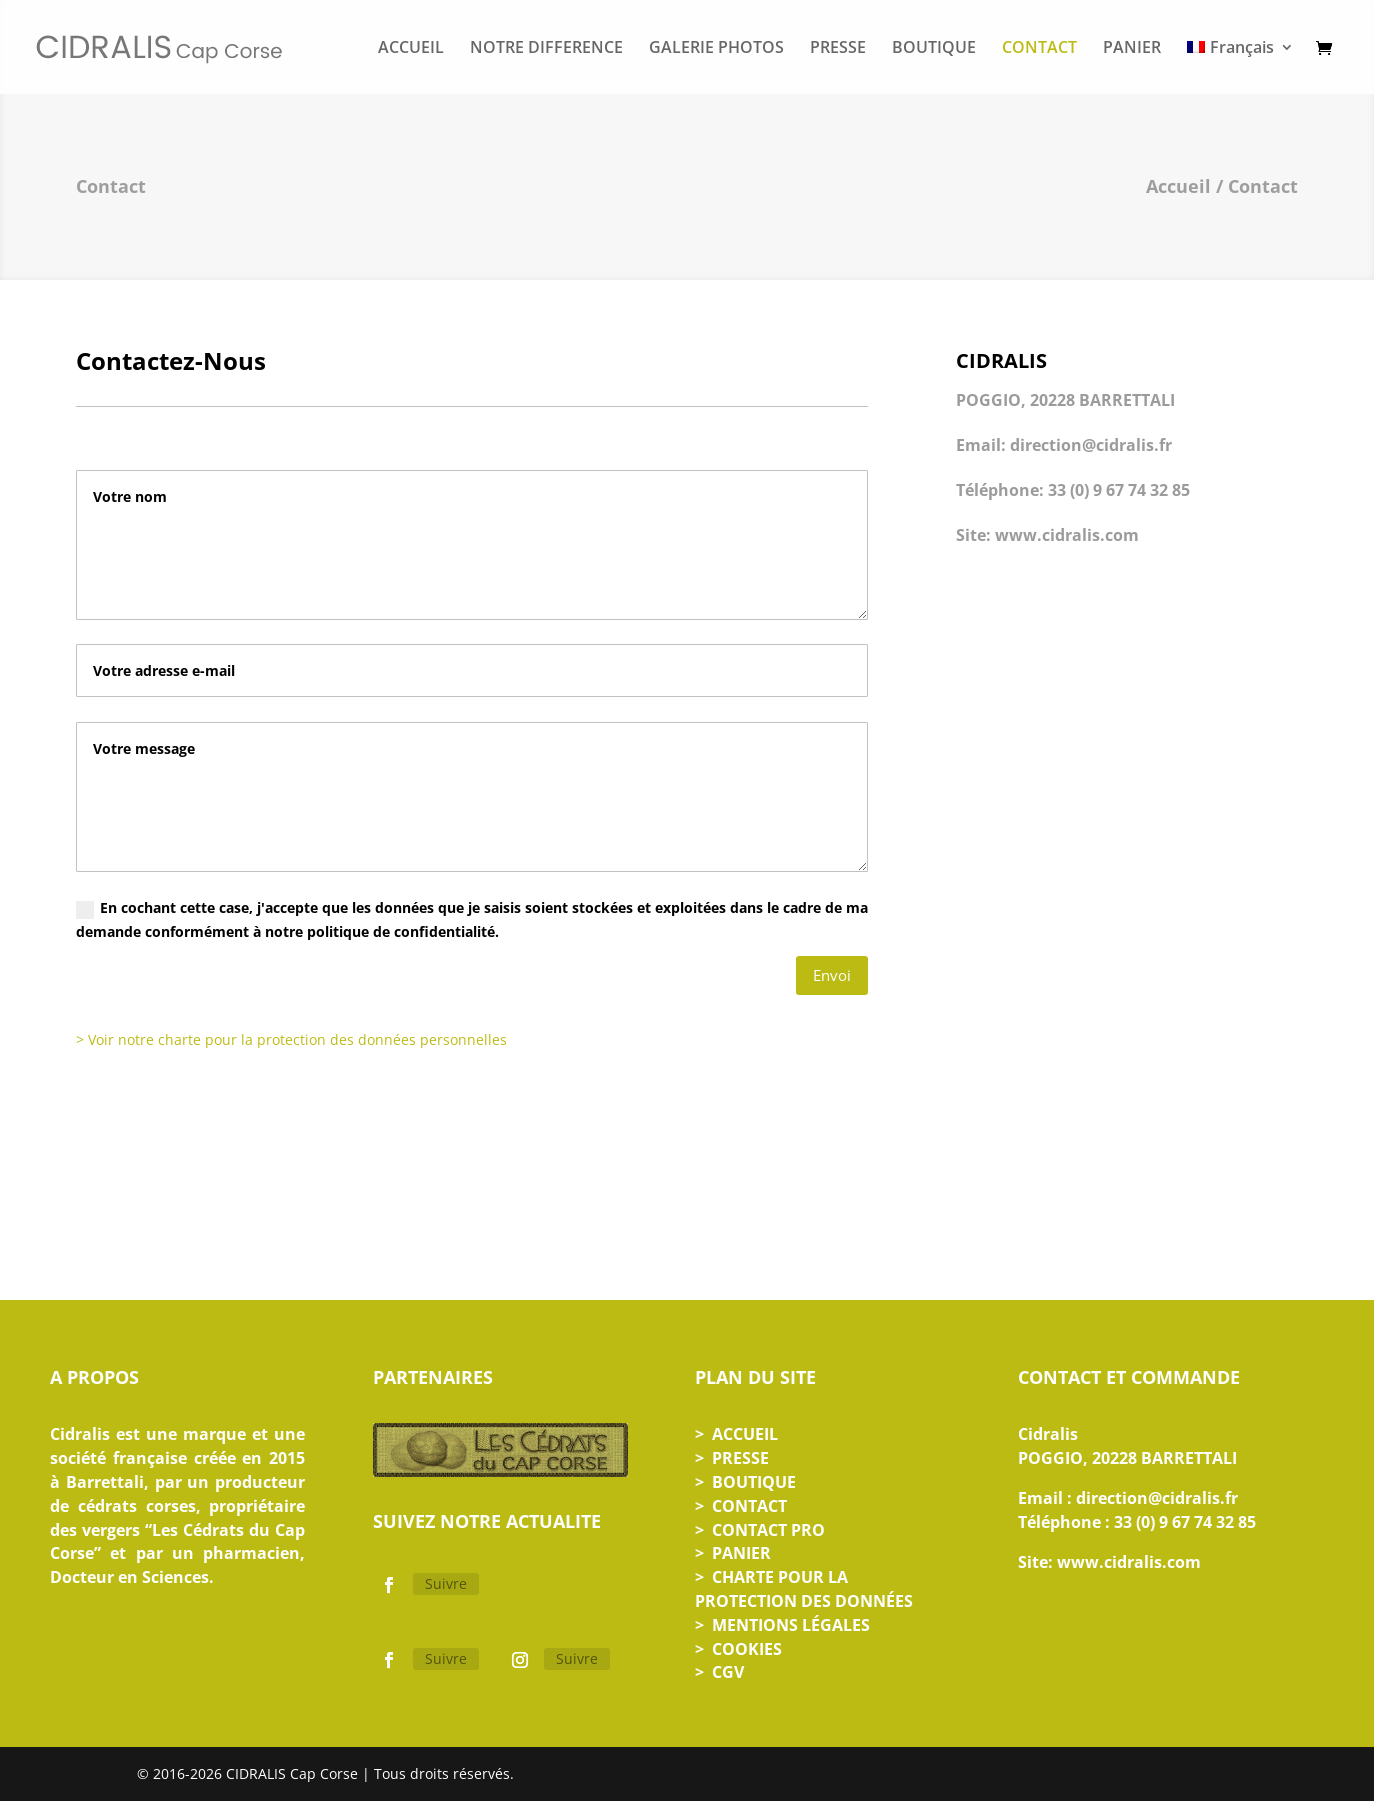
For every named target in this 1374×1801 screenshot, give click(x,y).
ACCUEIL (411, 49)
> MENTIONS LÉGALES (782, 1625)
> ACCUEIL (736, 1434)
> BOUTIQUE (745, 1482)
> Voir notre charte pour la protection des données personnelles (291, 1039)
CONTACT (1039, 49)
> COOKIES (738, 1649)
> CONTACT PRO (760, 1530)
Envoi (832, 975)
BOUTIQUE (934, 49)
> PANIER (733, 1553)
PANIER (1132, 49)
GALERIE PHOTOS (716, 49)
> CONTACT (741, 1506)
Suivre (446, 1583)
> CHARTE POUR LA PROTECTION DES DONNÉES (804, 1589)
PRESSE (838, 49)
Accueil (1178, 186)
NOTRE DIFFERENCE (546, 49)
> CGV (719, 1672)
